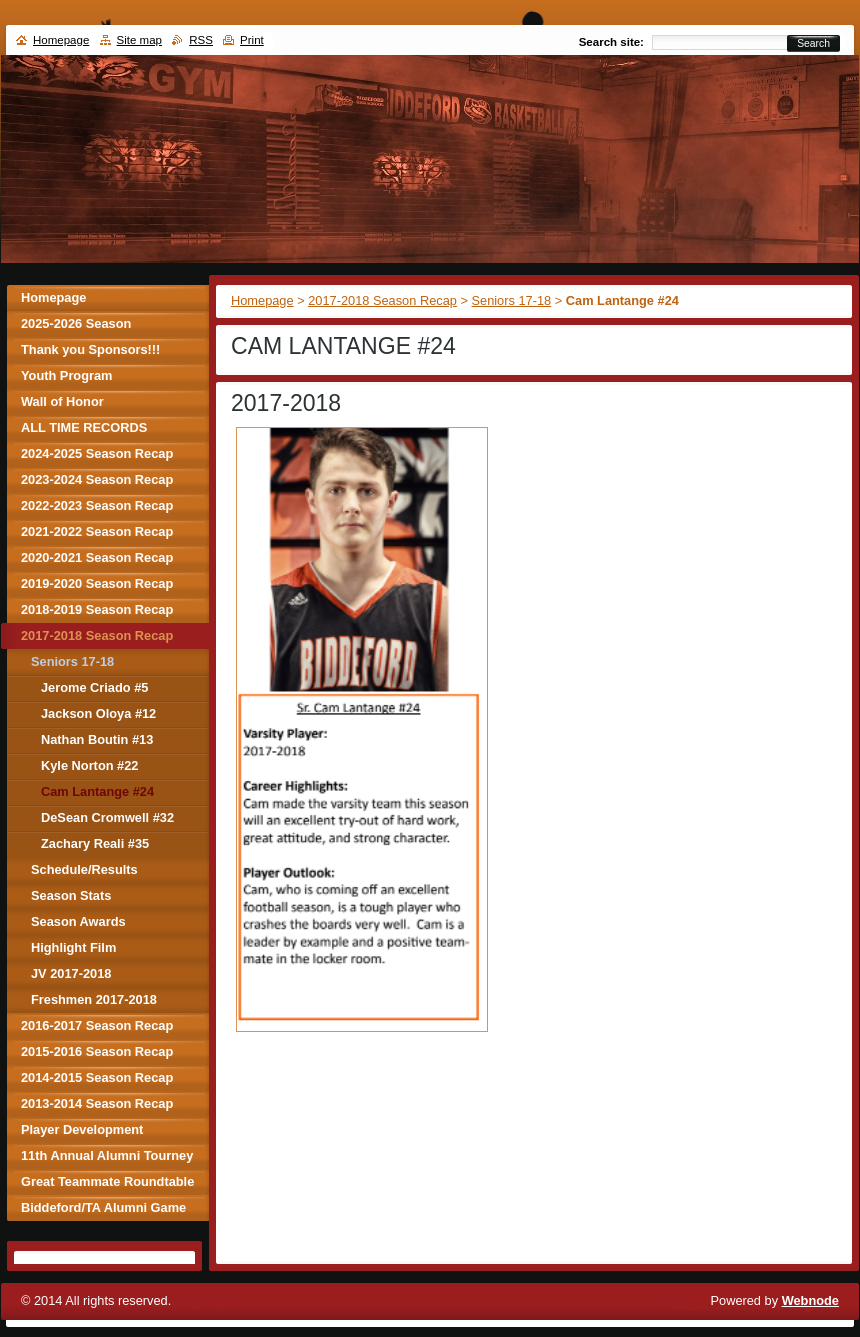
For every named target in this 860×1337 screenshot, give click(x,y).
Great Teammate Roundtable (107, 1181)
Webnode (810, 1300)
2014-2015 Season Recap (97, 1077)
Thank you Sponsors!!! (90, 349)
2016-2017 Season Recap (97, 1025)
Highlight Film (73, 947)
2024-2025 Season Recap (97, 453)
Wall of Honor (62, 401)
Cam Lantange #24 (97, 791)
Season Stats (71, 895)
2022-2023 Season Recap (97, 505)
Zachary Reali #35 (95, 843)
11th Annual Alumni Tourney (107, 1155)
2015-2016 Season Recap (97, 1051)
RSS (201, 40)
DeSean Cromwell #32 (107, 817)
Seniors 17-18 (512, 300)
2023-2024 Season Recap (97, 479)
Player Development (82, 1129)
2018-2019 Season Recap (97, 609)
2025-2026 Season (76, 323)
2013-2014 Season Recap (97, 1103)
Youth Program (66, 375)
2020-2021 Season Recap (97, 557)
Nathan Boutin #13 (97, 739)
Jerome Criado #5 (94, 687)
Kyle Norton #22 (89, 765)
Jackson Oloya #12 (98, 713)
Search (813, 43)
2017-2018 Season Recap (382, 300)
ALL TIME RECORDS (84, 427)
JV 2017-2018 (71, 973)
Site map (139, 40)
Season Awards (78, 921)
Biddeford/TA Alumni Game (103, 1207)
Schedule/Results (84, 869)
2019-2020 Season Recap (97, 583)
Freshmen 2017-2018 (94, 999)
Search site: (611, 42)
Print (252, 40)
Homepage (262, 300)
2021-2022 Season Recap (97, 531)
